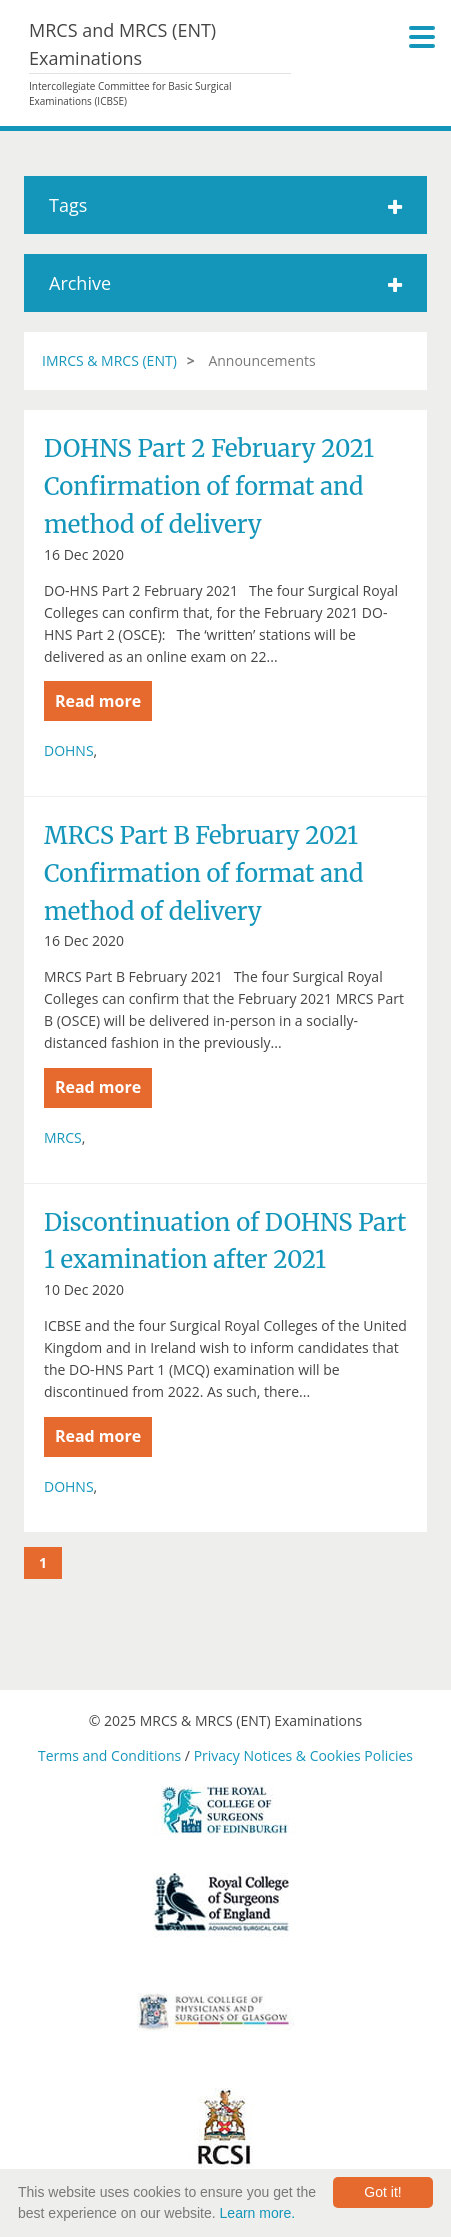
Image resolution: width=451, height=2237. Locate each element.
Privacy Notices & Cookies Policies (303, 1755)
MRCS (63, 1137)
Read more (98, 701)
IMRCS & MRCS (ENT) (109, 360)
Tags (225, 205)
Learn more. (257, 2213)
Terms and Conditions (109, 1755)
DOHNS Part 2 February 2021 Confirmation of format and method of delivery (209, 486)
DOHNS (69, 750)
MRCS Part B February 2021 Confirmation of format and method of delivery (203, 873)
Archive (225, 283)
